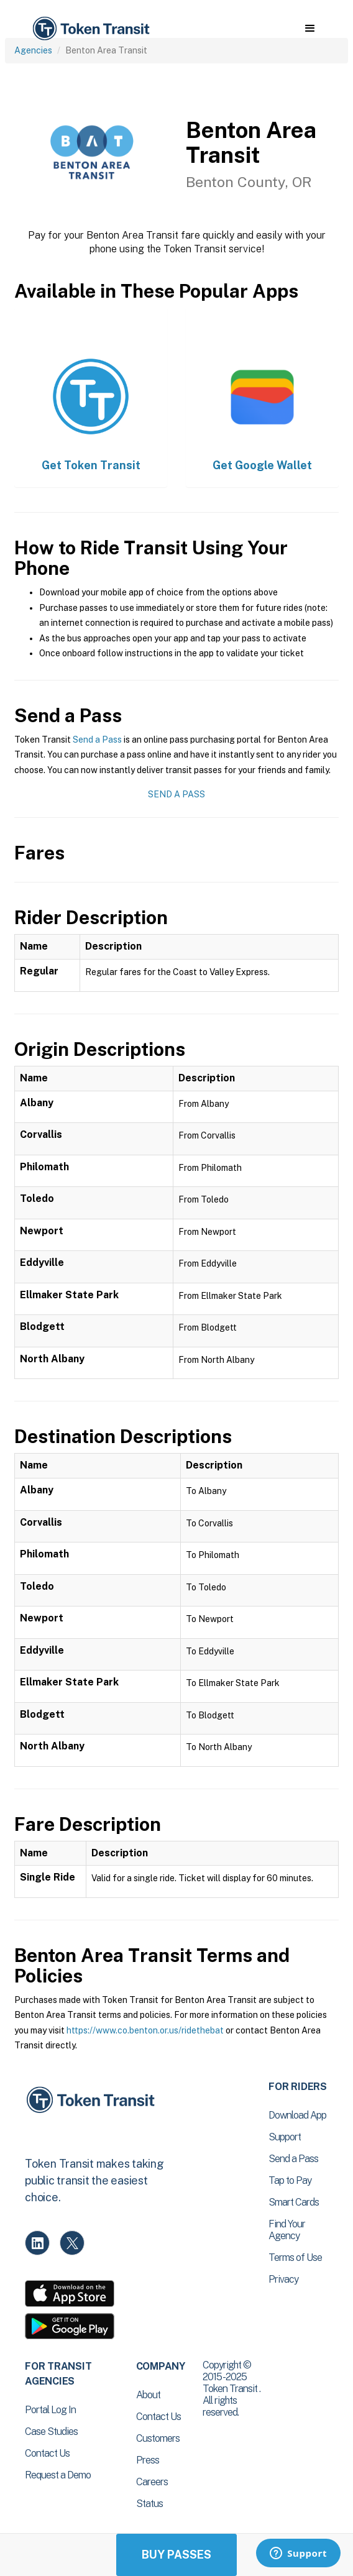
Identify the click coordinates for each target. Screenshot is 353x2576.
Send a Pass (97, 740)
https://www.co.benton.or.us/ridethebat (145, 2030)
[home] (90, 28)
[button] (309, 28)
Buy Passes (176, 2554)
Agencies (33, 50)
